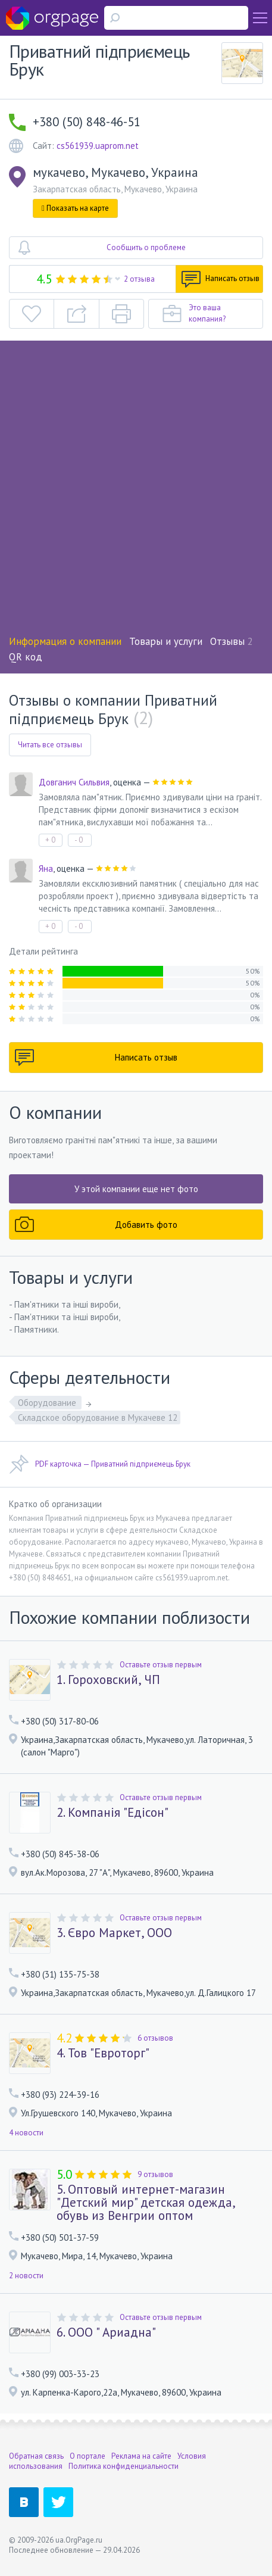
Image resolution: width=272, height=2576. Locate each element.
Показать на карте (75, 208)
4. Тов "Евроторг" (103, 2053)
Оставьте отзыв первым (161, 1665)
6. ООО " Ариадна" (106, 2332)
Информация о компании (65, 641)
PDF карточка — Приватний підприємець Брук (99, 1464)
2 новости (26, 2276)
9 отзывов (155, 2174)
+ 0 (50, 840)
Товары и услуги (165, 641)
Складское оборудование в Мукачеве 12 (97, 1417)
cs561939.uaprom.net (98, 145)
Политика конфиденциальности (123, 2466)
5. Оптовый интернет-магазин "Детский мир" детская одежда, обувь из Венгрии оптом (146, 2202)
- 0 (78, 840)
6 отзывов (155, 2038)
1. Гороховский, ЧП (108, 1679)
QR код (25, 656)
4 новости (26, 2133)
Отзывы (231, 641)
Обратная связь (36, 2456)
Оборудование (48, 1402)
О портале (87, 2456)
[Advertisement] (136, 491)
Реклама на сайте (141, 2456)
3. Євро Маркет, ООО (114, 1932)
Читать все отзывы (50, 745)
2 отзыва (139, 279)
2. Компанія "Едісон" (112, 1812)
